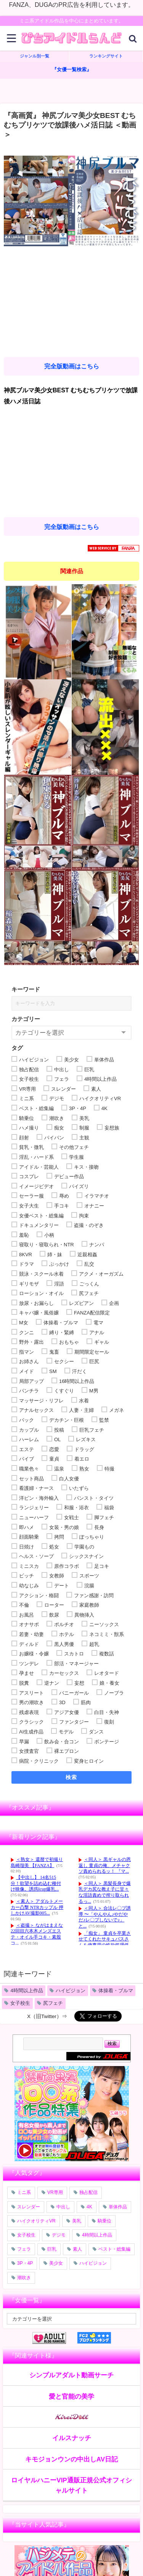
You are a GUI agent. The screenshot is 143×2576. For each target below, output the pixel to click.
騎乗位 (104, 2221)
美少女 (56, 2263)
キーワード (25, 989)
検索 (71, 1777)
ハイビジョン (70, 1990)
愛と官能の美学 (71, 2396)
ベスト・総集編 (114, 2249)
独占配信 (88, 2192)
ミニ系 (24, 2192)
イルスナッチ (71, 2437)
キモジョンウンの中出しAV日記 (71, 2459)
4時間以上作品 (26, 1990)
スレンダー (28, 2207)
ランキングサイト (106, 56)
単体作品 (118, 2207)
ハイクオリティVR (36, 2221)
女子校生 (20, 2003)
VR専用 (55, 2192)
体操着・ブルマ (115, 1990)
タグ (17, 1048)
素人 (77, 2249)
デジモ (59, 2235)
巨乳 (51, 2249)
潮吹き (24, 2277)
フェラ (24, 2249)
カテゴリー (25, 1019)
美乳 (76, 2221)
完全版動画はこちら (71, 366)
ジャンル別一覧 (34, 56)
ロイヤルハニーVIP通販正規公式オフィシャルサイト (71, 2485)
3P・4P (25, 2263)
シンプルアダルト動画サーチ (71, 2375)
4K (89, 2207)
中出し (63, 2207)
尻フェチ (53, 2003)
